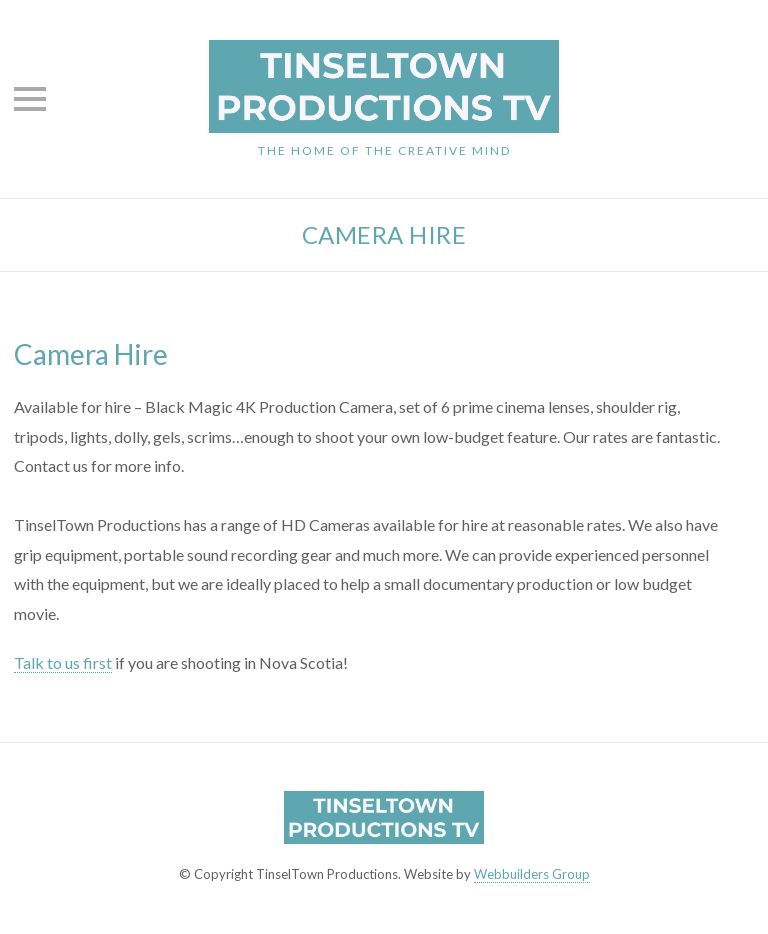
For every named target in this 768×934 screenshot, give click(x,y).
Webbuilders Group (532, 874)
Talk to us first (63, 662)
